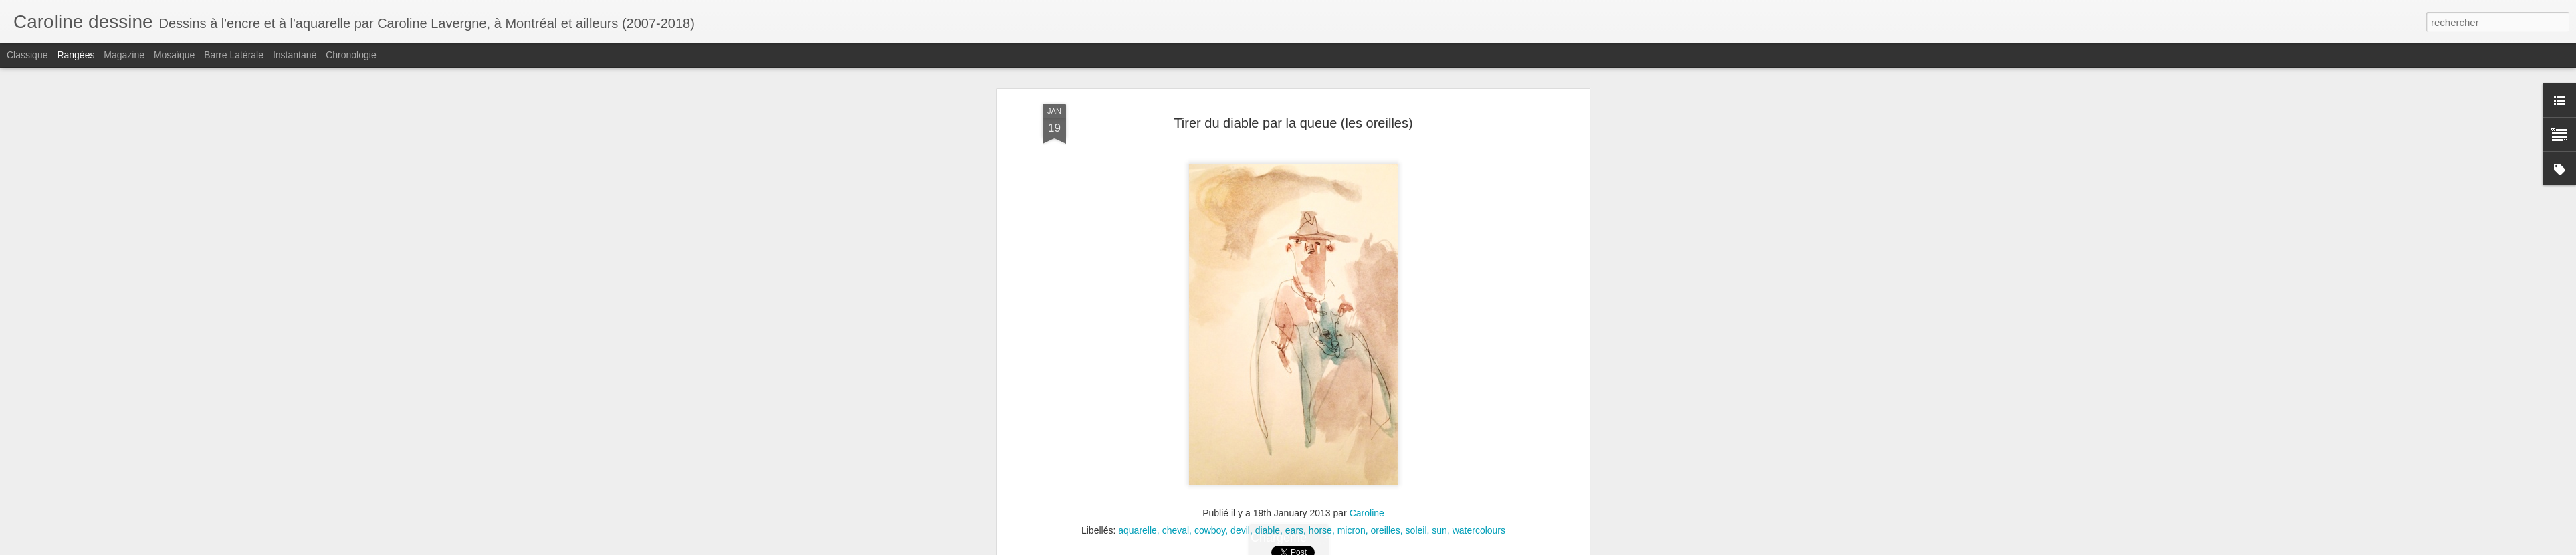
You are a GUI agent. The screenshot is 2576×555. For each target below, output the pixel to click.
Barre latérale (233, 54)
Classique (27, 54)
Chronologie (351, 54)
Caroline (1367, 513)
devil (1240, 530)
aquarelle (1137, 530)
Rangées (75, 54)
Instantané (294, 54)
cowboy (1209, 530)
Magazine (124, 54)
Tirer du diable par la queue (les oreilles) (1293, 123)
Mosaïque (174, 54)
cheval (1175, 530)
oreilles (1385, 530)
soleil (1416, 530)
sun (1439, 530)
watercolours (1479, 530)
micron (1351, 530)
